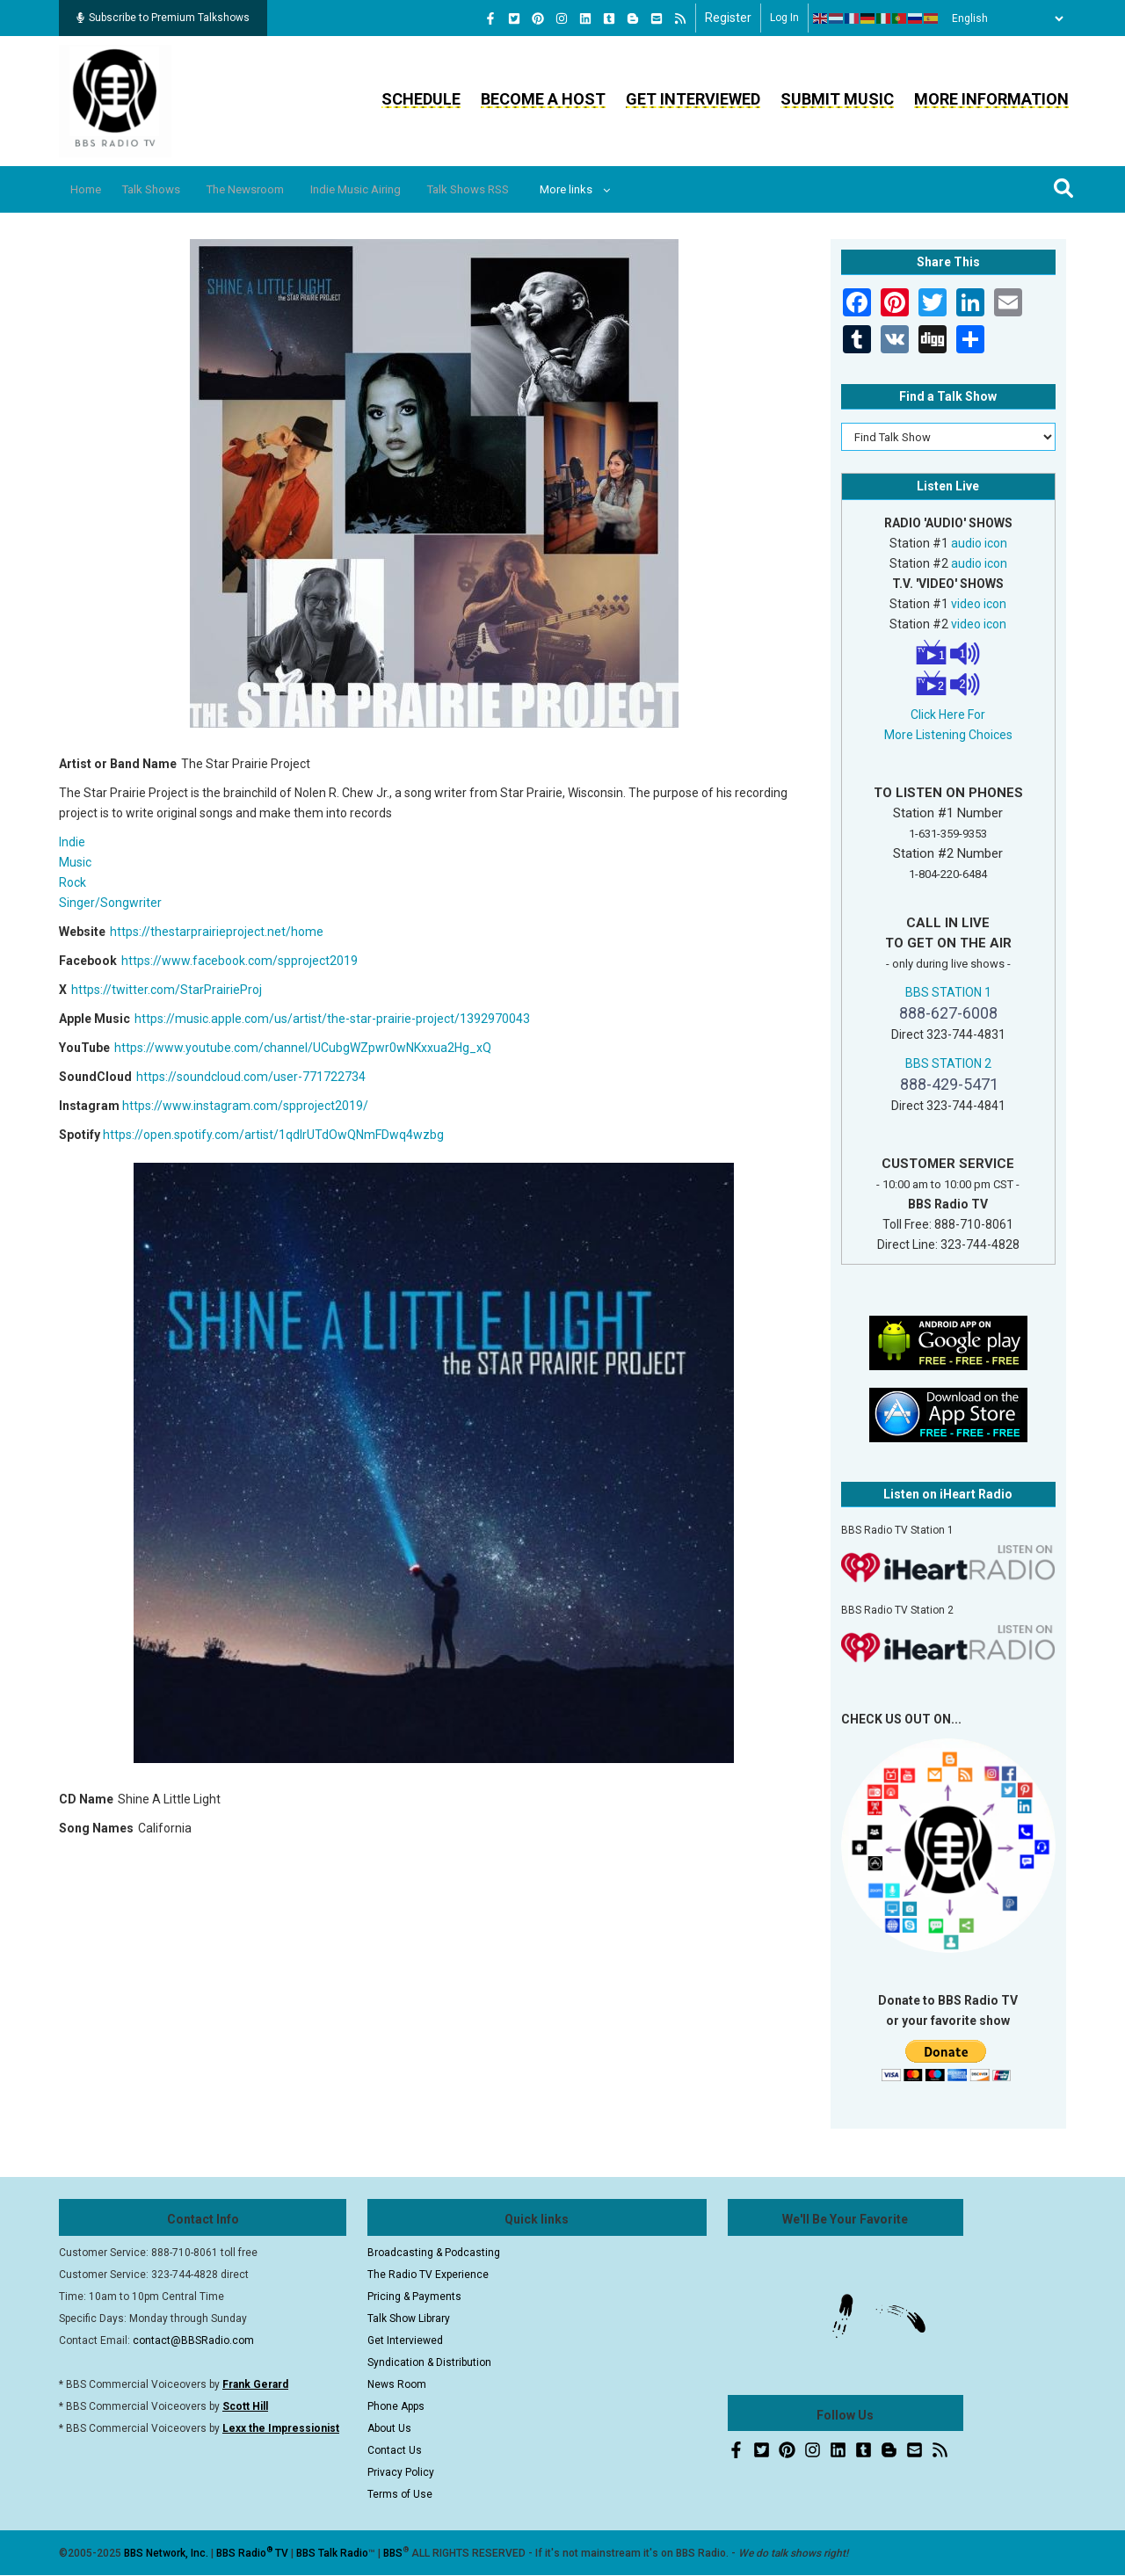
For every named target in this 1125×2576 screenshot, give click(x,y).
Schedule (421, 99)
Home (91, 189)
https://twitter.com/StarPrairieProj (166, 990)
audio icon (979, 543)
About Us (389, 2428)
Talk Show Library (408, 2318)
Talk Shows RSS (523, 189)
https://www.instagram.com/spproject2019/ (245, 1106)
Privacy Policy (400, 2472)
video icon (978, 604)
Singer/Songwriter (110, 903)
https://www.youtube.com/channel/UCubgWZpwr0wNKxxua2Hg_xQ (302, 1048)
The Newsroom (274, 189)
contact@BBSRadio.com (193, 2340)
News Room (396, 2384)
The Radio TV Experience (428, 2274)
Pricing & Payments (414, 2296)
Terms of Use (399, 2494)
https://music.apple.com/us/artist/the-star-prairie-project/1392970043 (332, 1019)
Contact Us (394, 2450)
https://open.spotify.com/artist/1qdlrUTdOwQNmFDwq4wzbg (273, 1135)
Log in (784, 17)
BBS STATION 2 (948, 1063)
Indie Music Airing (397, 189)
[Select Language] (1003, 18)
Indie (72, 842)
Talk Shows (167, 189)
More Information (991, 99)
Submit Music (837, 99)
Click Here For (948, 714)
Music (75, 862)
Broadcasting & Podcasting (433, 2252)
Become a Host (543, 99)
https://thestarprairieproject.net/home (216, 932)
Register (728, 18)
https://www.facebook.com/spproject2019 (239, 961)
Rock (72, 882)
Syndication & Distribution (429, 2362)
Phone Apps (396, 2406)
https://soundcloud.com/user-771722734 (251, 1077)
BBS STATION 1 (948, 992)
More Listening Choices (948, 735)
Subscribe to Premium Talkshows (163, 17)
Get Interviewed (693, 99)
